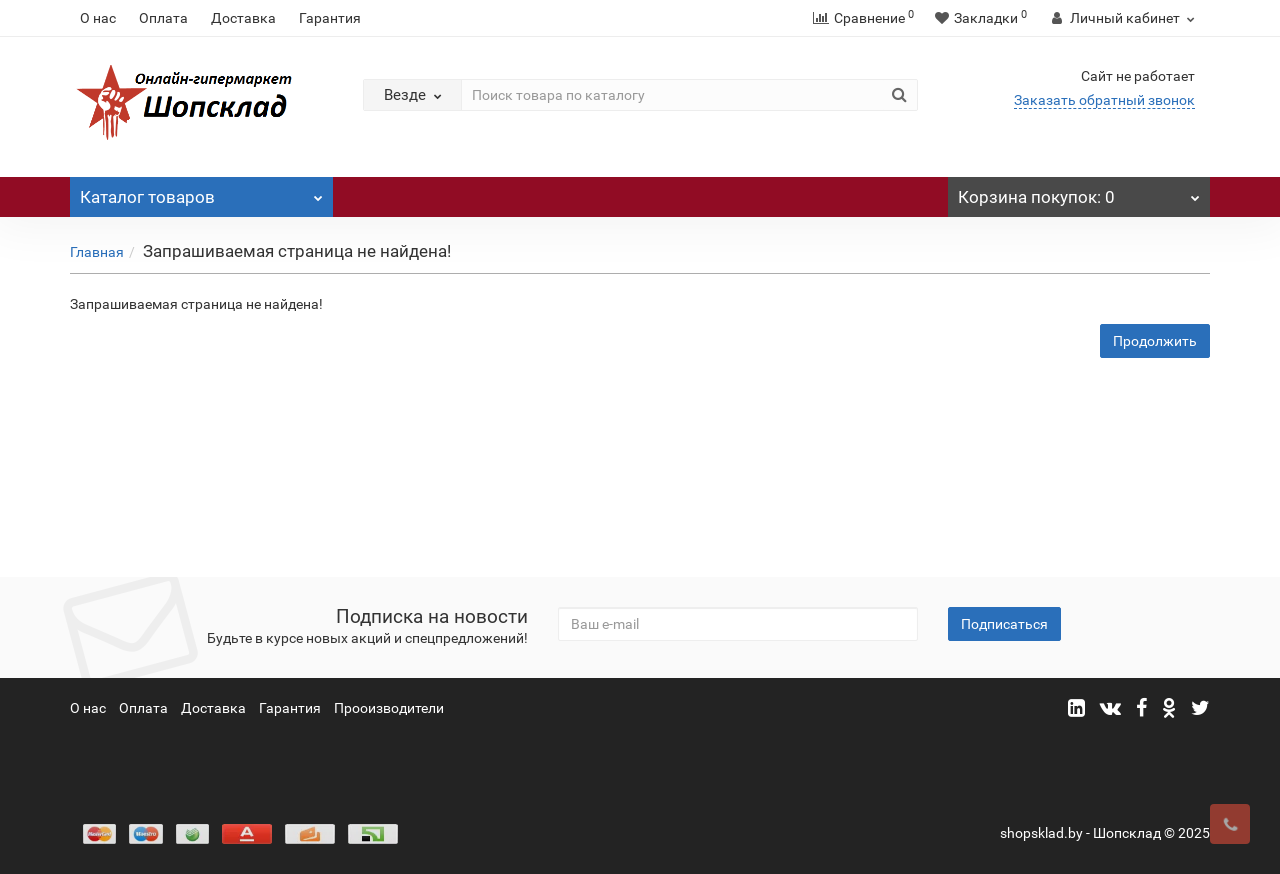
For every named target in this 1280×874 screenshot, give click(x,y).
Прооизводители (389, 708)
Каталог (201, 192)
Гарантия (330, 18)
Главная (97, 252)
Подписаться (1004, 624)
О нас (98, 18)
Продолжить (1155, 341)
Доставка (243, 18)
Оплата (163, 18)
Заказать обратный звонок (1104, 100)
